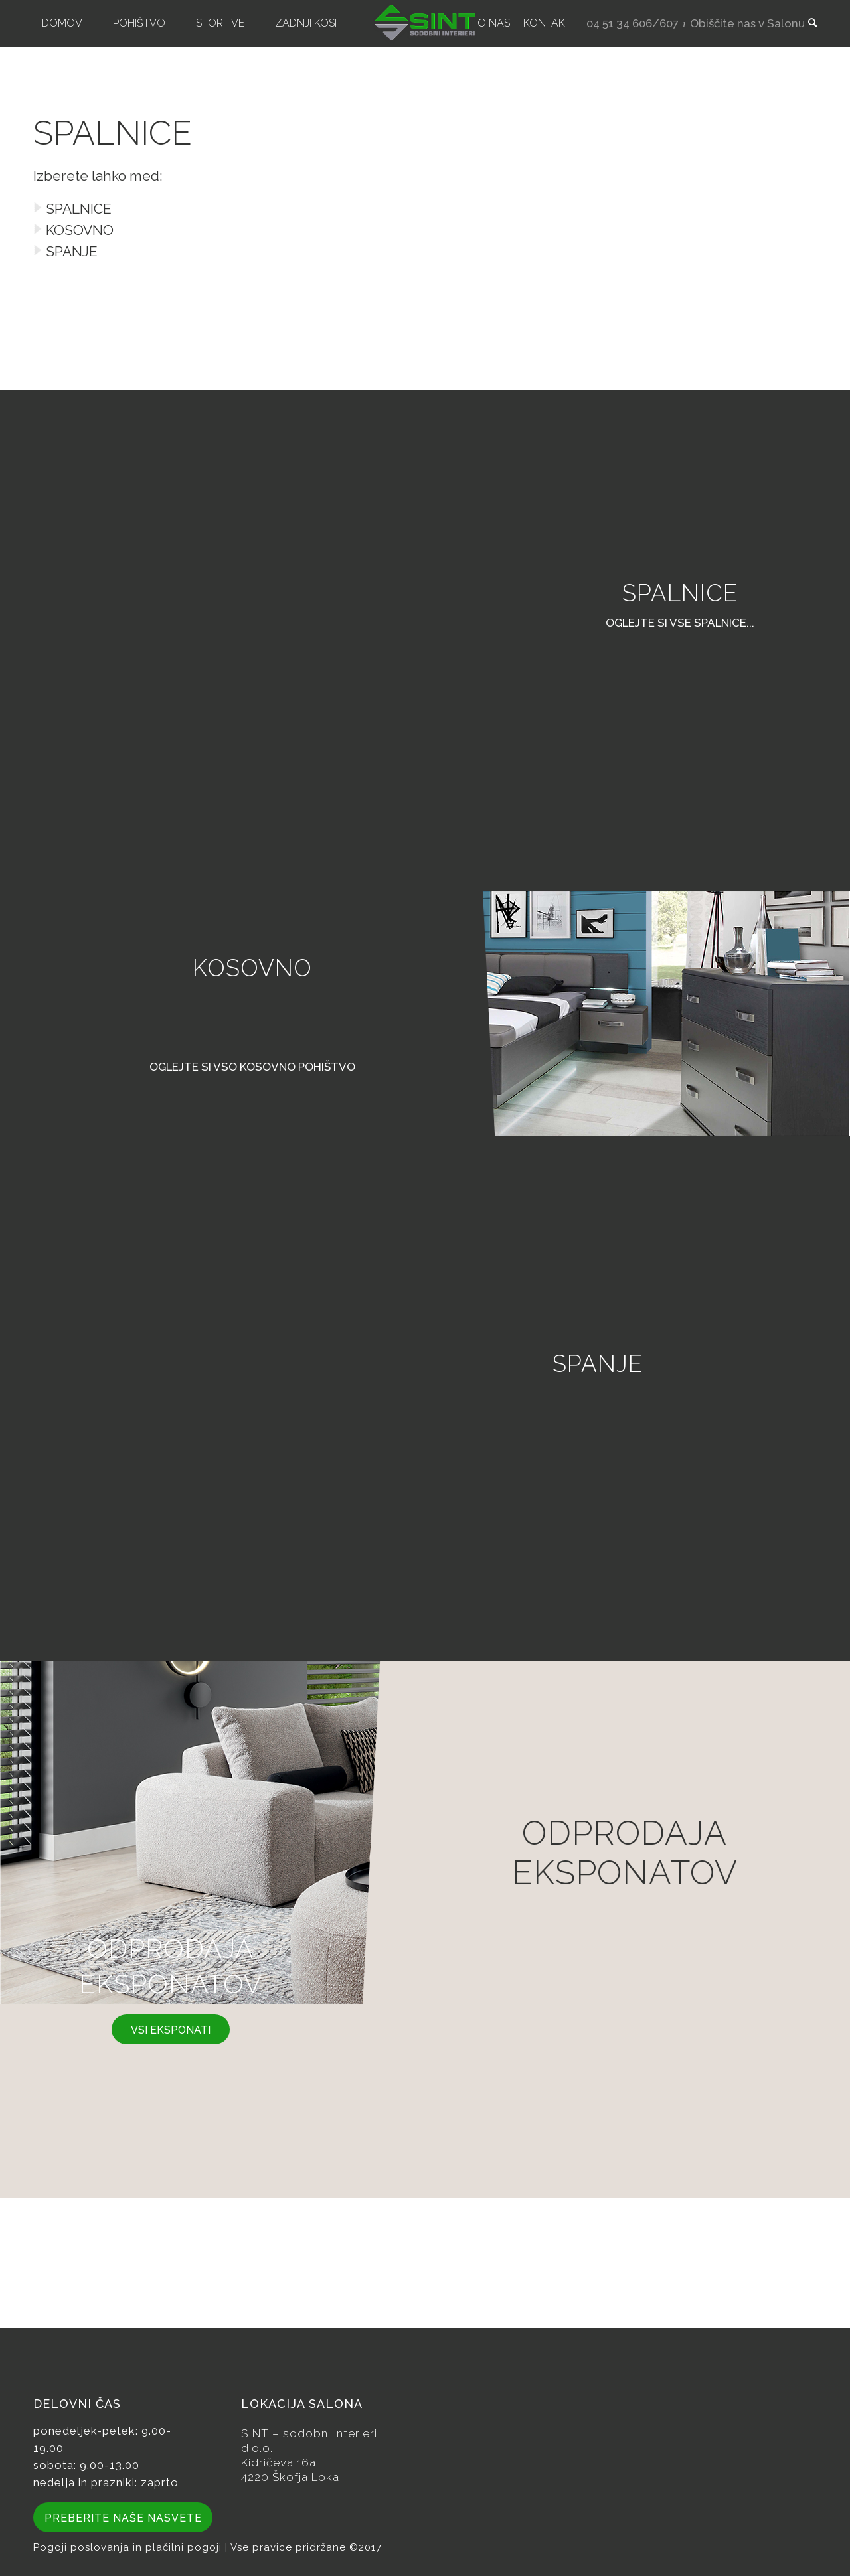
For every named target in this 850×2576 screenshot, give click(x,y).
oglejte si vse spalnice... (680, 622)
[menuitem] (62, 23)
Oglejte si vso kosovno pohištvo (252, 1066)
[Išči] (808, 23)
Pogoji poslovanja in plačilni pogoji (129, 2547)
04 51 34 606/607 (632, 23)
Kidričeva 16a (278, 2462)
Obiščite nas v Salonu (747, 23)
